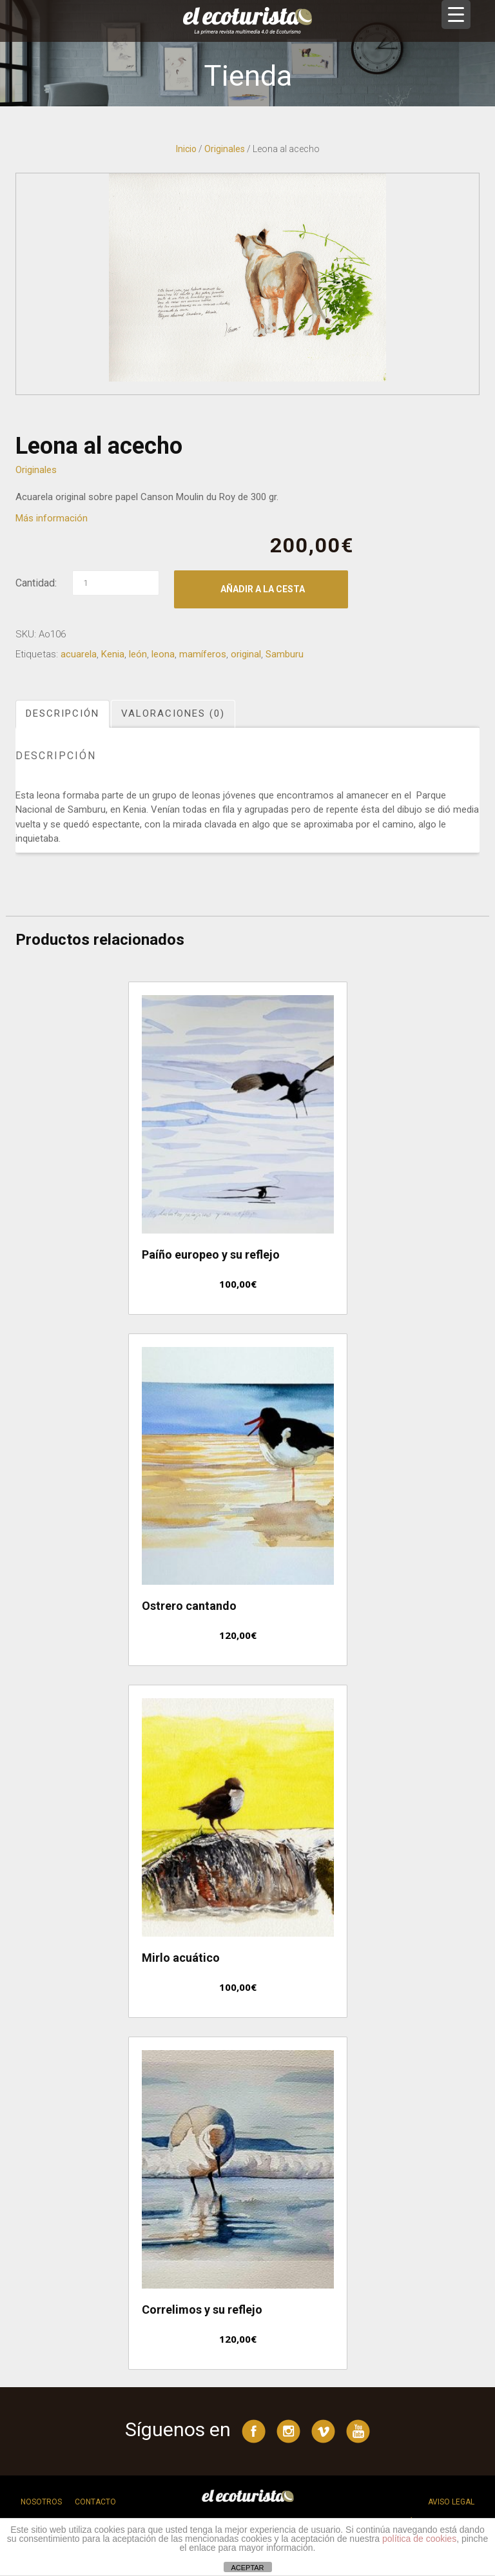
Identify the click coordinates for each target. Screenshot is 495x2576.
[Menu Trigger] (456, 14)
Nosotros (41, 2501)
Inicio (186, 149)
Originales (224, 149)
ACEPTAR (247, 2567)
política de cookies (419, 2538)
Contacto (95, 2501)
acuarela (79, 654)
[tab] (63, 714)
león (138, 654)
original (246, 654)
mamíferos (202, 654)
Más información (51, 518)
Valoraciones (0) (173, 713)
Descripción (62, 713)
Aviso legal (451, 2501)
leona (163, 654)
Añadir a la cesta (262, 589)
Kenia (112, 654)
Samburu (285, 654)
